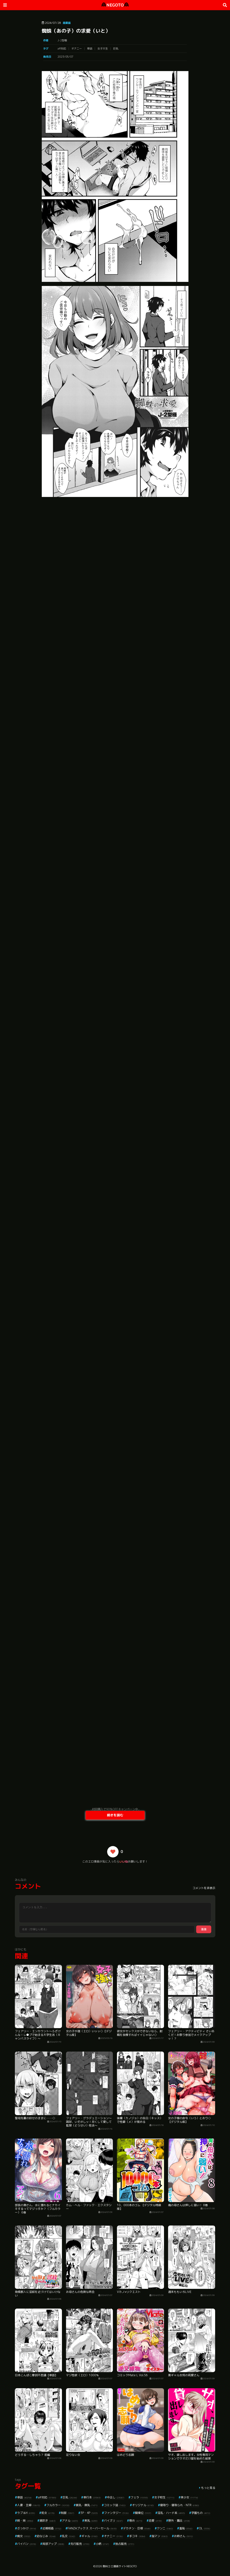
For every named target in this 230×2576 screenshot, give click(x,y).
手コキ (137, 2536)
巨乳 (115, 48)
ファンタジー (116, 2513)
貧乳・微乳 (87, 2505)
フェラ (139, 2497)
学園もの (200, 2513)
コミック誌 (115, 2505)
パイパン (26, 2544)
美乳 (91, 2520)
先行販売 (79, 2544)
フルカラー (57, 2505)
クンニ (165, 2528)
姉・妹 (25, 2520)
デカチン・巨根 (137, 2528)
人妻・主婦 (28, 2505)
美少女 (189, 2497)
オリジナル (143, 2505)
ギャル (89, 2536)
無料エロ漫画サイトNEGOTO (120, 2566)
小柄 (102, 2544)
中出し (115, 2497)
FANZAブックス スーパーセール (92, 2528)
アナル (70, 2520)
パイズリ (113, 2520)
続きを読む (115, 1815)
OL (204, 2528)
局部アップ (53, 2544)
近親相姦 (51, 2528)
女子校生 (164, 2497)
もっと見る (208, 2488)
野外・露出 (179, 2520)
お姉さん (183, 2536)
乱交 (68, 2536)
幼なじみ (46, 2536)
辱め (135, 2520)
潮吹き (48, 2520)
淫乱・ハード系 (171, 2513)
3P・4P (89, 2513)
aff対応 (61, 48)
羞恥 (186, 2528)
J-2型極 (62, 40)
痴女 (23, 2536)
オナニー (76, 48)
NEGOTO (115, 5)
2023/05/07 (65, 56)
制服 (67, 2513)
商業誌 (67, 23)
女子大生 (102, 48)
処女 (48, 2513)
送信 (203, 1929)
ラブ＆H (26, 2513)
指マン (160, 2536)
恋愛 (155, 2520)
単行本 (92, 2497)
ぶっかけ (26, 2528)
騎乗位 (143, 2513)
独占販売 (124, 2544)
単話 (89, 48)
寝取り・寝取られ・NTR (179, 2505)
